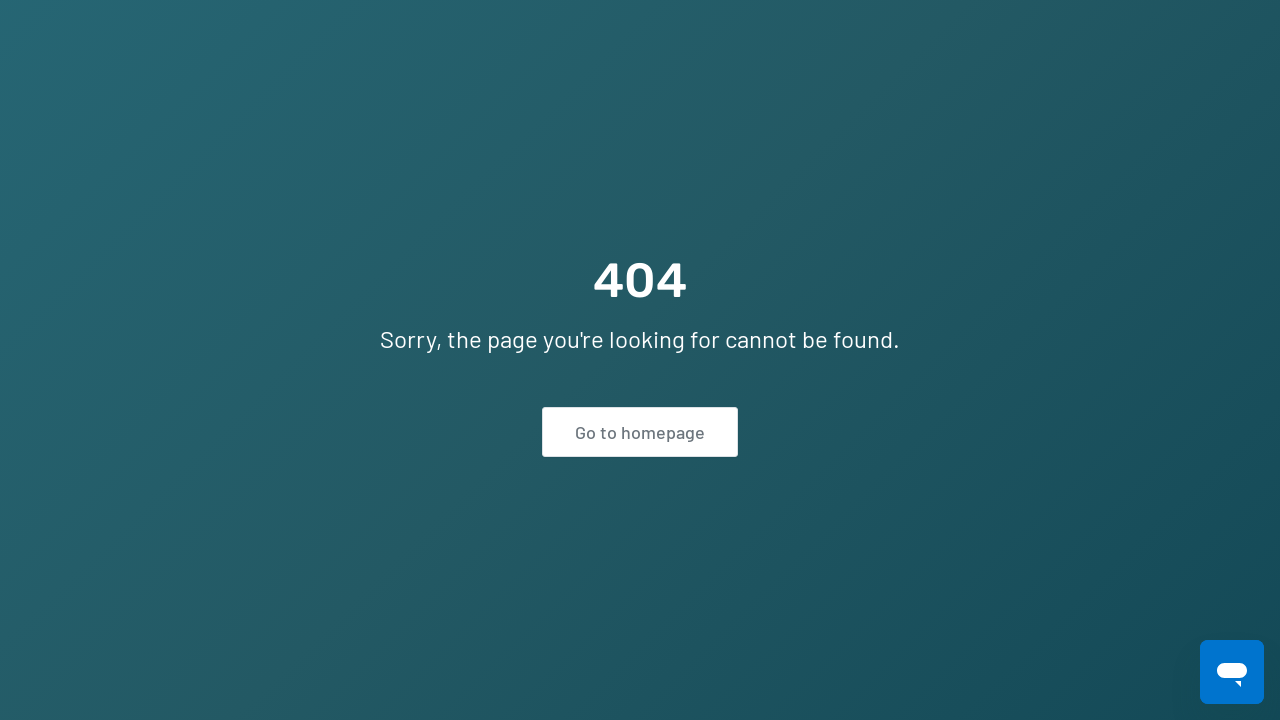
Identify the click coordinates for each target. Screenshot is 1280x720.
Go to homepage (640, 432)
